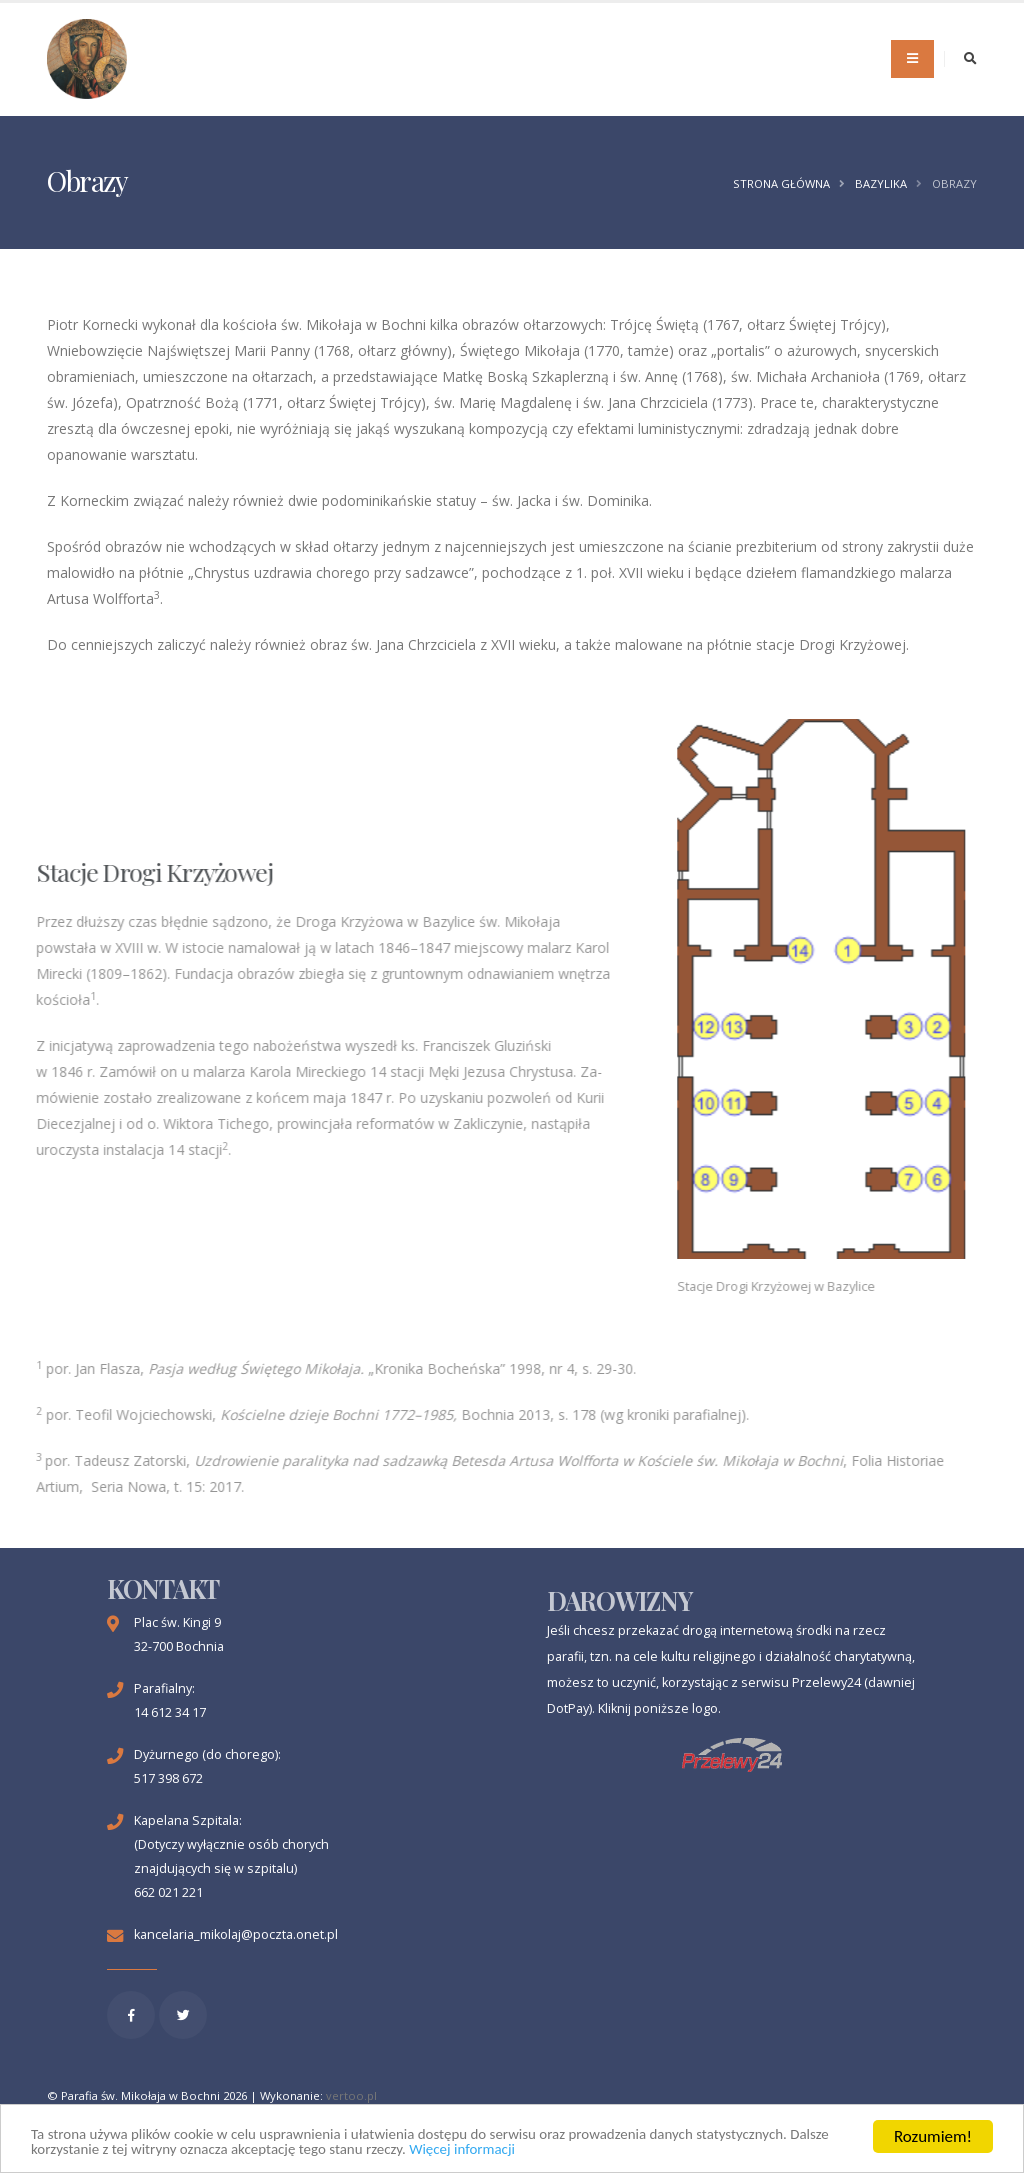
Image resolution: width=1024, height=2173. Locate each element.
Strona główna (781, 183)
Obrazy (954, 183)
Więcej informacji (676, 2149)
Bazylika (881, 183)
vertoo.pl (351, 2095)
